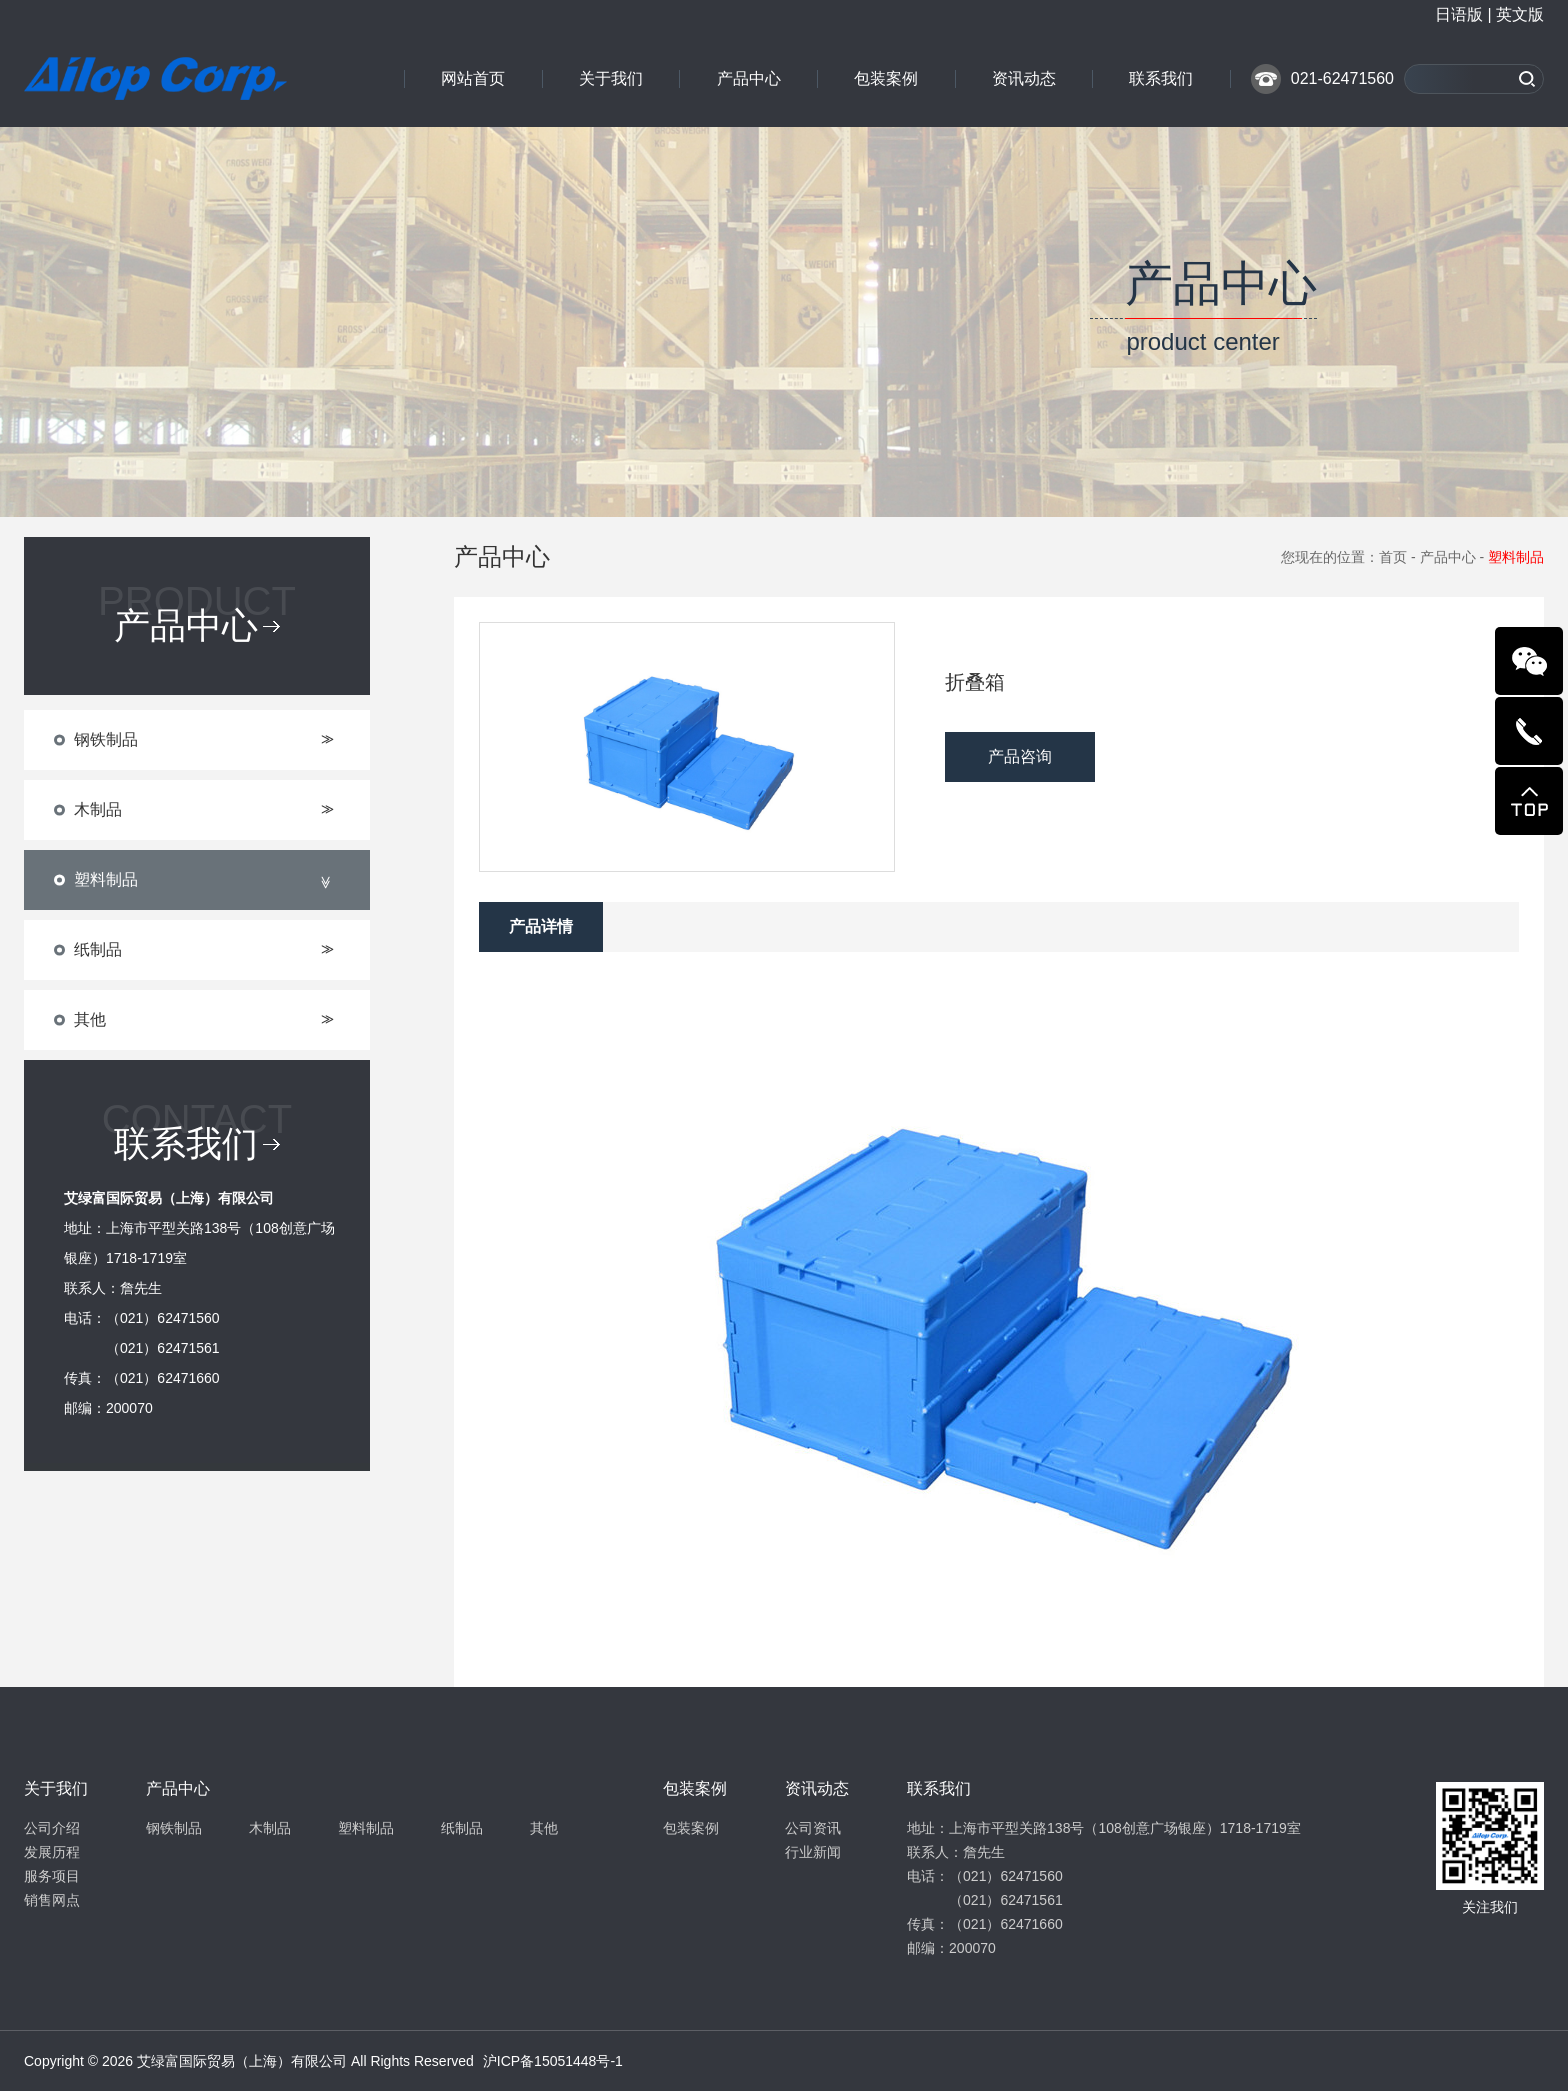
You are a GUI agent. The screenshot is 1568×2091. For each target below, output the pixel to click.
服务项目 (52, 1876)
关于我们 (611, 78)
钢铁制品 (174, 1828)
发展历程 (52, 1852)
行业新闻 (813, 1852)
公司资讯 (813, 1828)
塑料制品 (366, 1828)
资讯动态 (1024, 78)
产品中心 (749, 78)
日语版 (1459, 14)
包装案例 (886, 78)
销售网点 (52, 1900)
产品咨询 (1020, 756)
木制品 (270, 1828)
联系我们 (1161, 78)
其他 (544, 1828)
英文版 (1520, 14)
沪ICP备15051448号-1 (553, 2061)
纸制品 (462, 1828)
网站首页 (473, 78)
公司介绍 (52, 1828)
